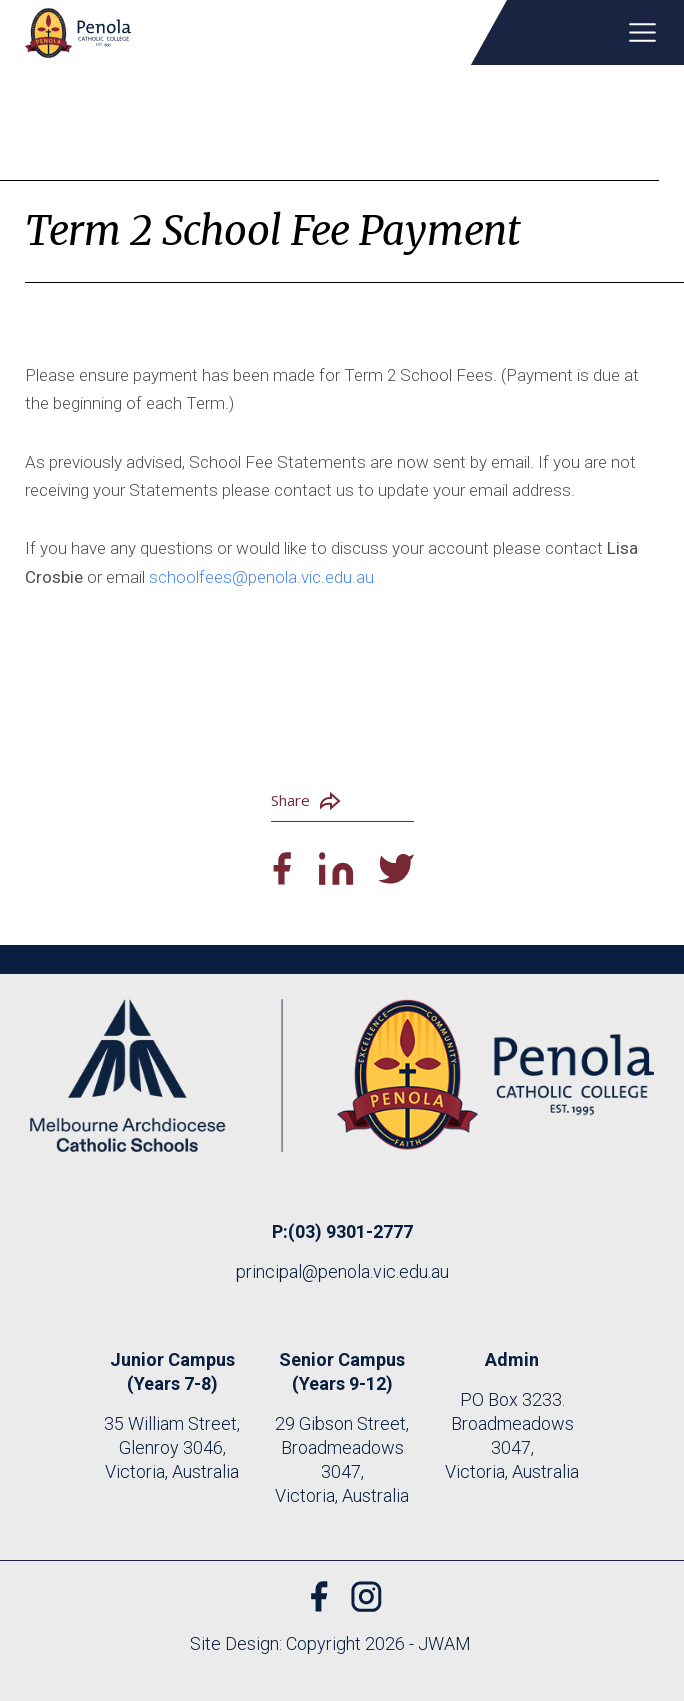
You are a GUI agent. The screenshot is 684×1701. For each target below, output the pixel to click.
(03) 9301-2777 (350, 1231)
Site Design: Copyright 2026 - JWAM (330, 1643)
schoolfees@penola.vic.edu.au (261, 577)
